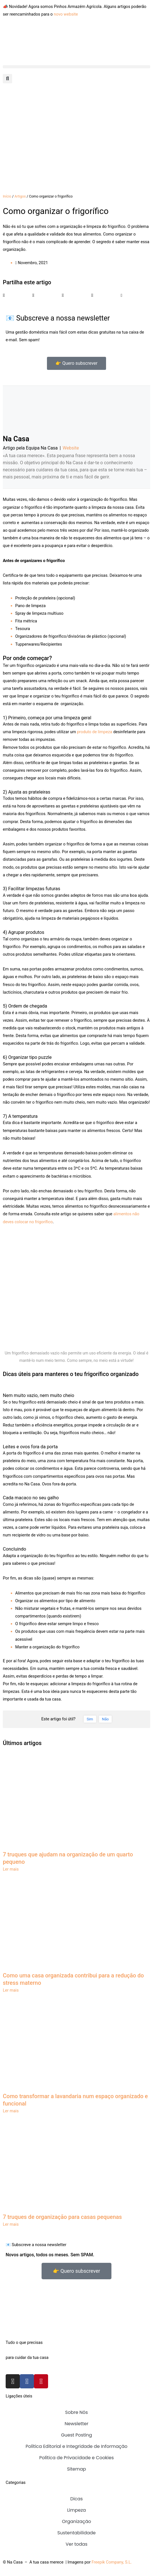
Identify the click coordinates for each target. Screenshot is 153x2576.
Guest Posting (76, 2435)
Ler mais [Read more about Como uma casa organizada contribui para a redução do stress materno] (11, 1990)
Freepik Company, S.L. (112, 2562)
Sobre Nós (76, 2412)
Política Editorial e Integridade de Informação (76, 2446)
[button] (76, 66)
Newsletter (76, 2423)
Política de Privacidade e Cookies (76, 2457)
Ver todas (76, 2544)
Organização (76, 2521)
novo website (66, 14)
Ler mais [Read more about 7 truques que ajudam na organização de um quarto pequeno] (11, 1869)
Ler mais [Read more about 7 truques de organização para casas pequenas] (11, 2224)
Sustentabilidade (76, 2533)
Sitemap (76, 2469)
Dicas (76, 2499)
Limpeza (76, 2510)
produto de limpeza (94, 731)
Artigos (20, 196)
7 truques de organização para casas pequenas (62, 2217)
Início (7, 196)
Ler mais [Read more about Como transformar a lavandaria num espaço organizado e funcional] (11, 2110)
